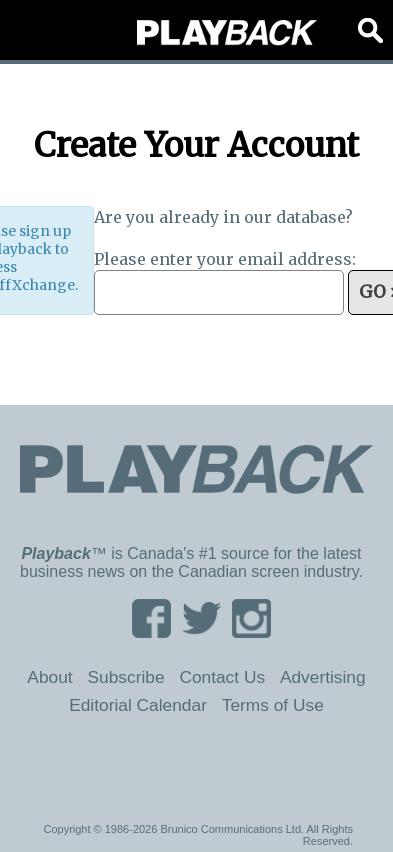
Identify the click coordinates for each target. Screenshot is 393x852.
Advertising (323, 677)
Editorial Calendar (138, 705)
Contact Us (222, 677)
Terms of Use (273, 705)
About (49, 677)
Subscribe (125, 677)
